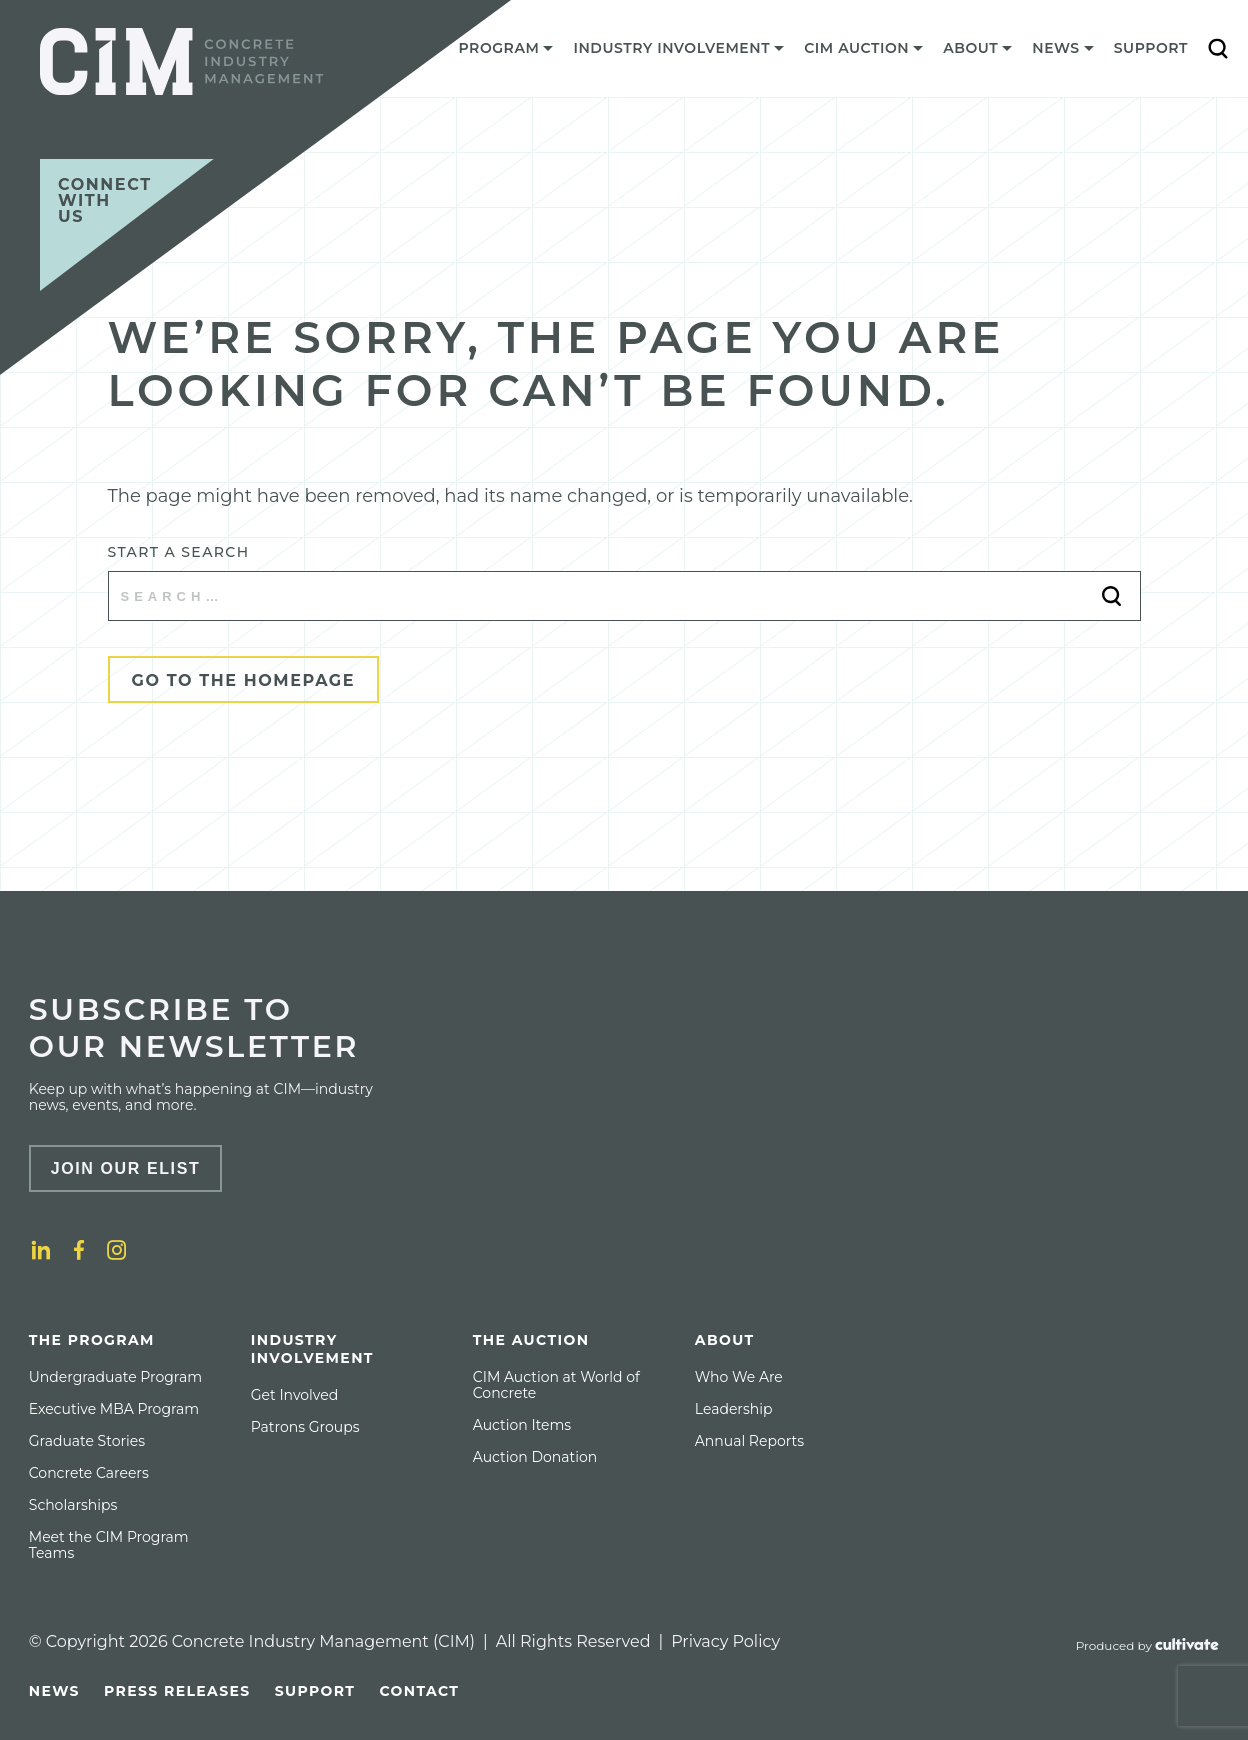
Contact (419, 1691)
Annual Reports (749, 1441)
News (54, 1691)
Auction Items (522, 1425)
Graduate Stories (87, 1441)
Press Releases (177, 1691)
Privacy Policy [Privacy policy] (725, 1641)
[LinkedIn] (41, 1250)
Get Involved (294, 1395)
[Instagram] (117, 1250)
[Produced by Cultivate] (1148, 1646)
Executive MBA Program (114, 1409)
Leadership (734, 1409)
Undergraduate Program (115, 1377)
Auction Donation (535, 1457)
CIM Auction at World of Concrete (556, 1385)
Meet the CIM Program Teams (109, 1545)
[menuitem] (506, 53)
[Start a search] (624, 596)
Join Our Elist (126, 1168)
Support (1151, 48)
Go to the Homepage (244, 680)
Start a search (179, 552)
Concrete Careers (89, 1473)
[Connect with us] (127, 225)
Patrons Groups (305, 1427)
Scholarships (73, 1505)
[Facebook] (79, 1250)
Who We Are (739, 1377)
